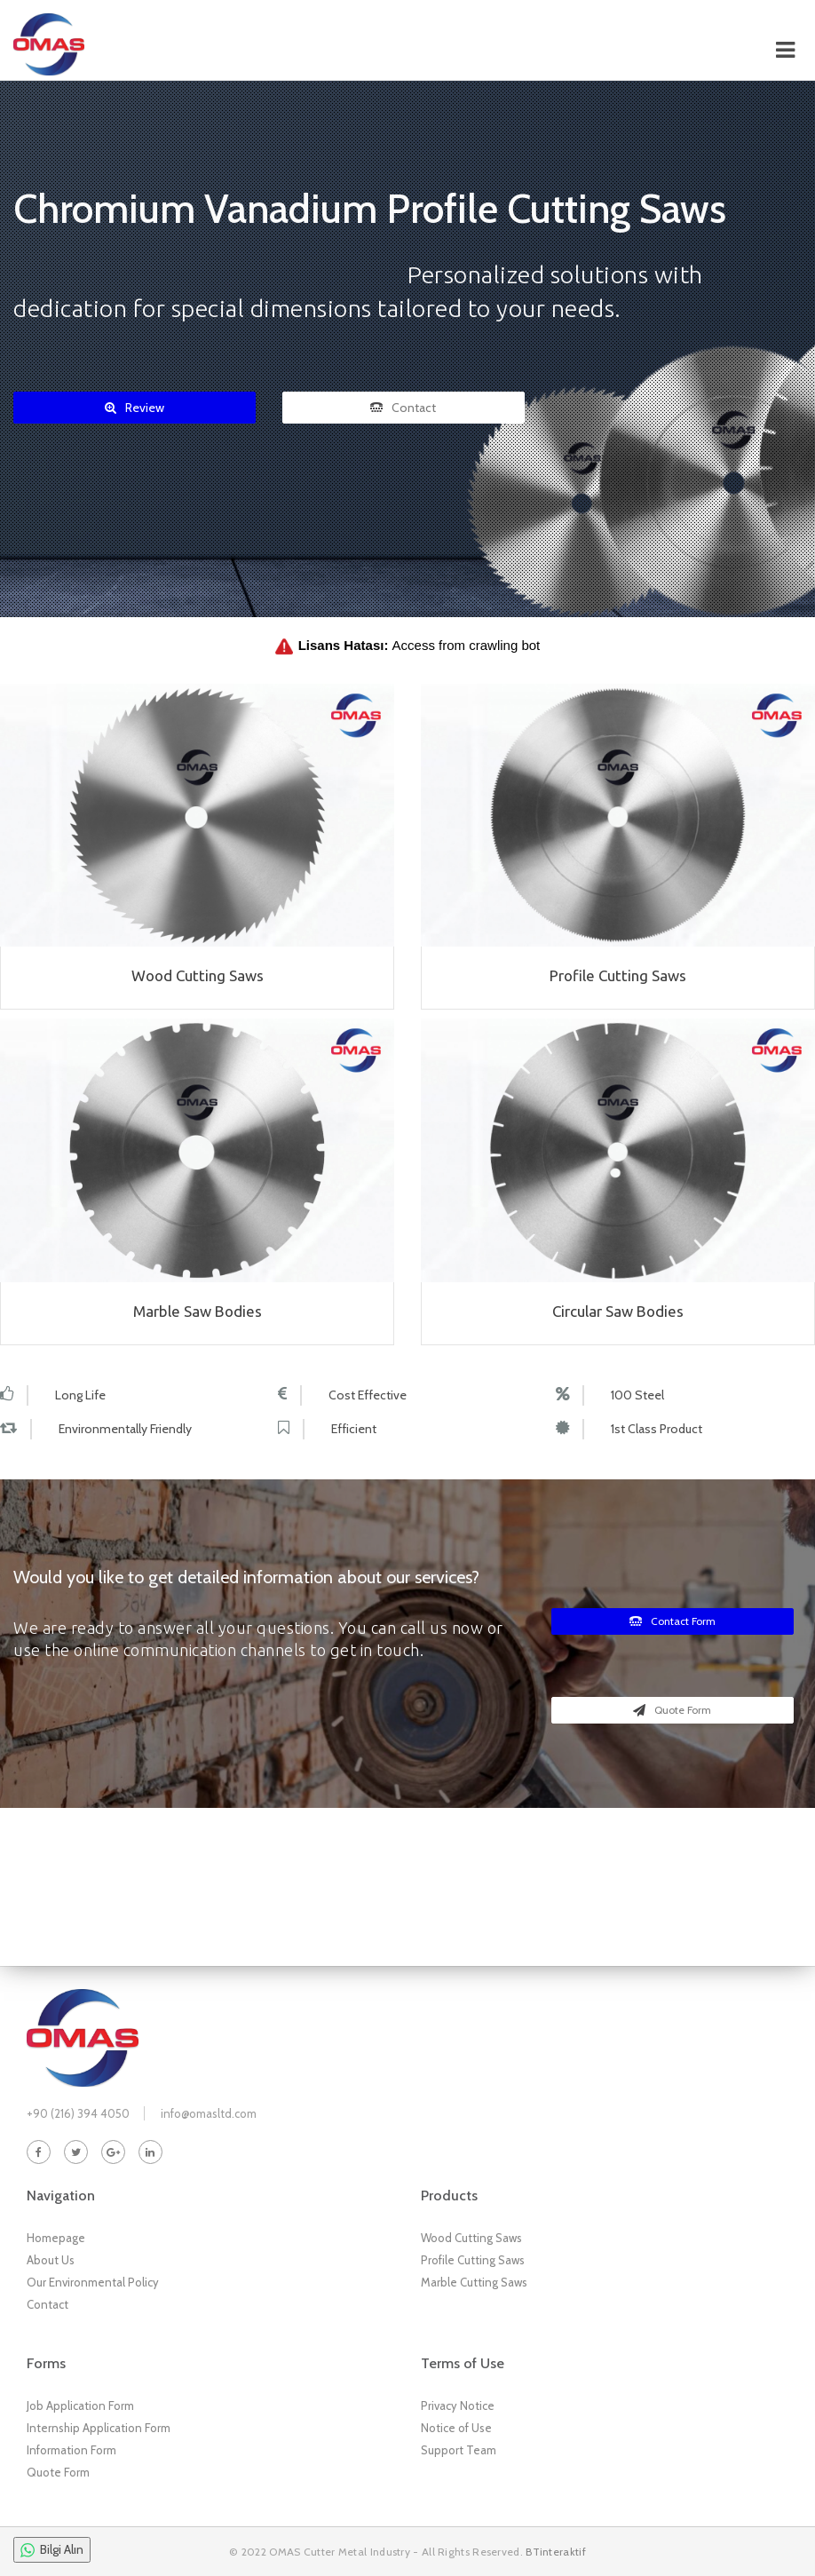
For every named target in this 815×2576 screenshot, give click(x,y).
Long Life (80, 1395)
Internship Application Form (98, 2428)
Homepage (56, 2238)
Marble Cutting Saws (474, 2282)
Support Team (458, 2450)
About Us (51, 2260)
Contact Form (672, 1621)
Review (134, 408)
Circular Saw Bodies (618, 1311)
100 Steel (637, 1395)
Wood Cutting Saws (197, 975)
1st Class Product (656, 1429)
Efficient (353, 1429)
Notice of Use (456, 2428)
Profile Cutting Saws (618, 975)
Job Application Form (80, 2405)
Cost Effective (367, 1395)
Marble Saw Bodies (197, 1311)
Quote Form (672, 1709)
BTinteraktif (556, 2551)
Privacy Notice (458, 2405)
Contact (403, 408)
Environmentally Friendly (125, 1429)
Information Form (71, 2450)
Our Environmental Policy (93, 2282)
